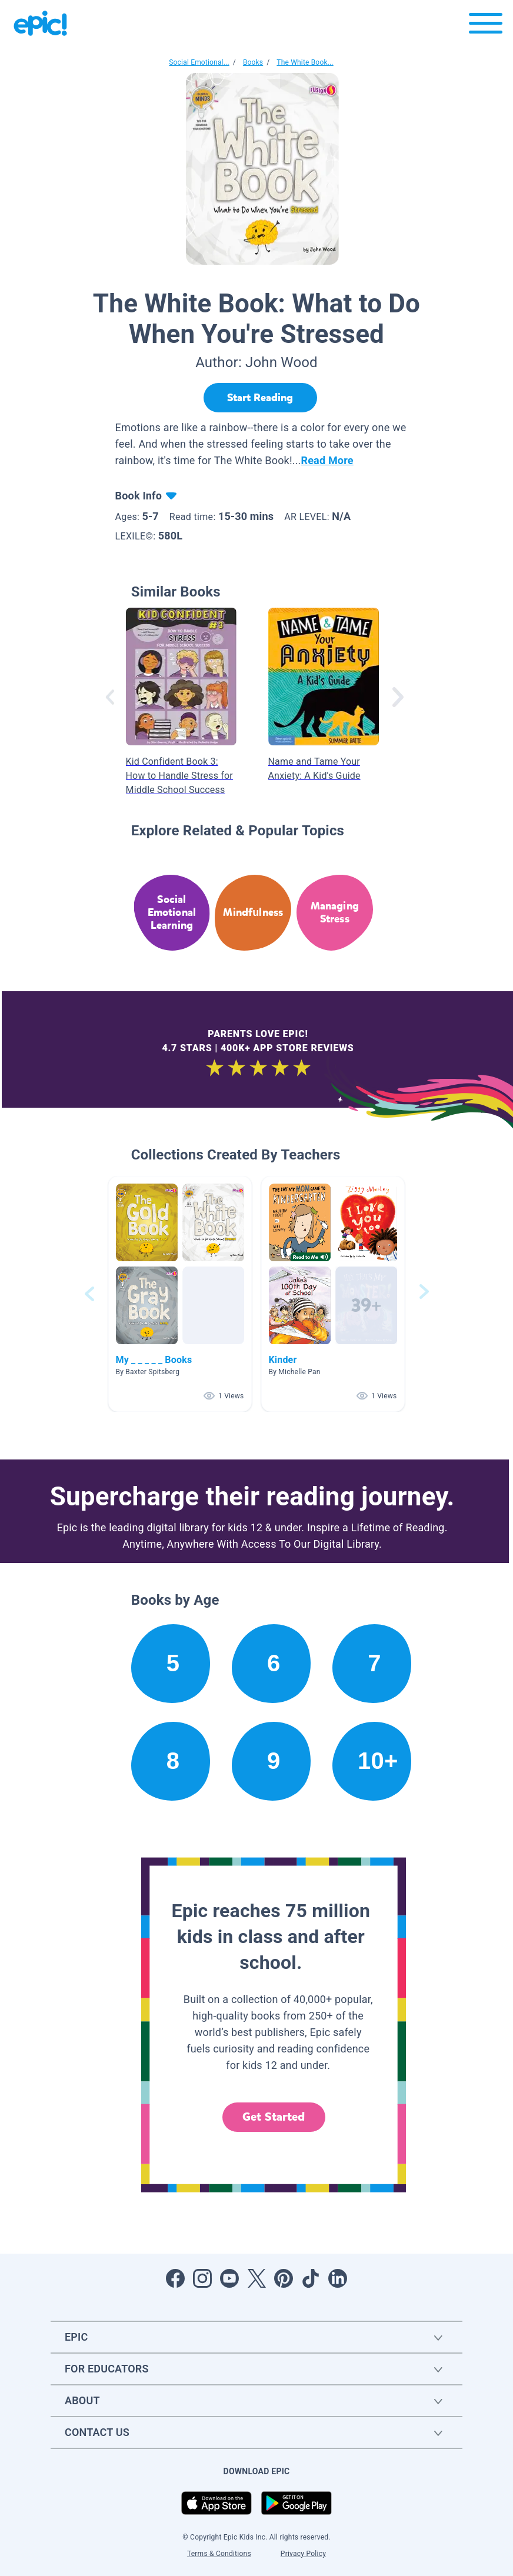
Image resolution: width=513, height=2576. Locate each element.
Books (253, 62)
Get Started (273, 2117)
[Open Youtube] (229, 2278)
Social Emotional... (199, 62)
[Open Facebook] (175, 2278)
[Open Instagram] (202, 2278)
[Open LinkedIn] (337, 2278)
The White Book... (305, 62)
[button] (180, 1294)
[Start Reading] (260, 397)
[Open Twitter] (256, 2278)
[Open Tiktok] (310, 2278)
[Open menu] (485, 26)
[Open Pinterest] (283, 2278)
